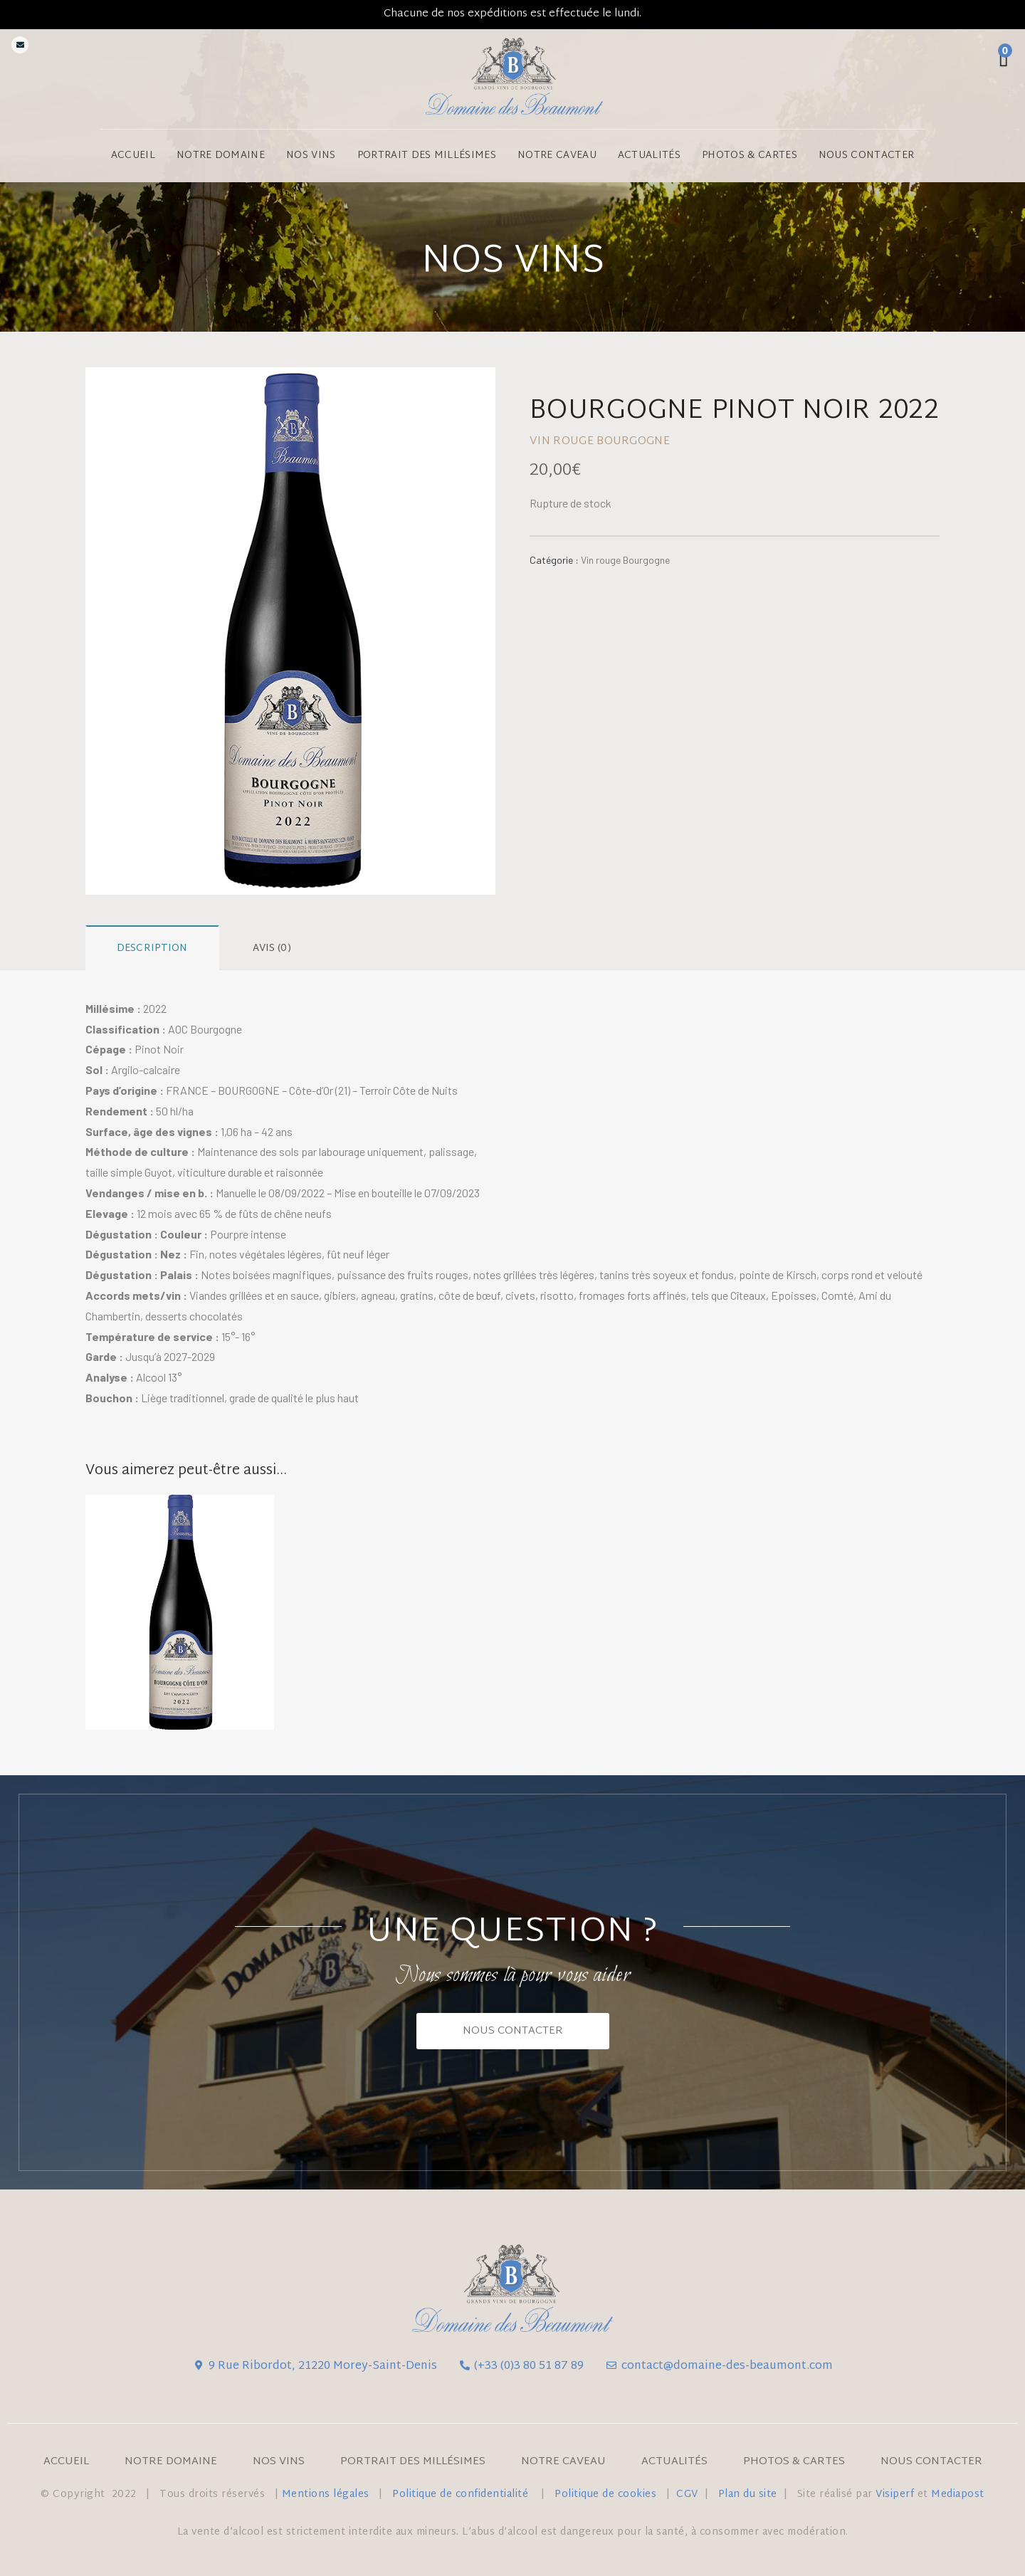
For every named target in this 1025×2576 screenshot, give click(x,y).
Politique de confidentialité (462, 2494)
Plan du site (747, 2494)
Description (152, 948)
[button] (512, 2031)
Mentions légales (325, 2494)
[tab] (152, 947)
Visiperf (895, 2494)
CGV (687, 2494)
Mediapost (957, 2494)
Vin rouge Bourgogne (625, 560)
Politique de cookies (605, 2494)
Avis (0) (272, 948)
